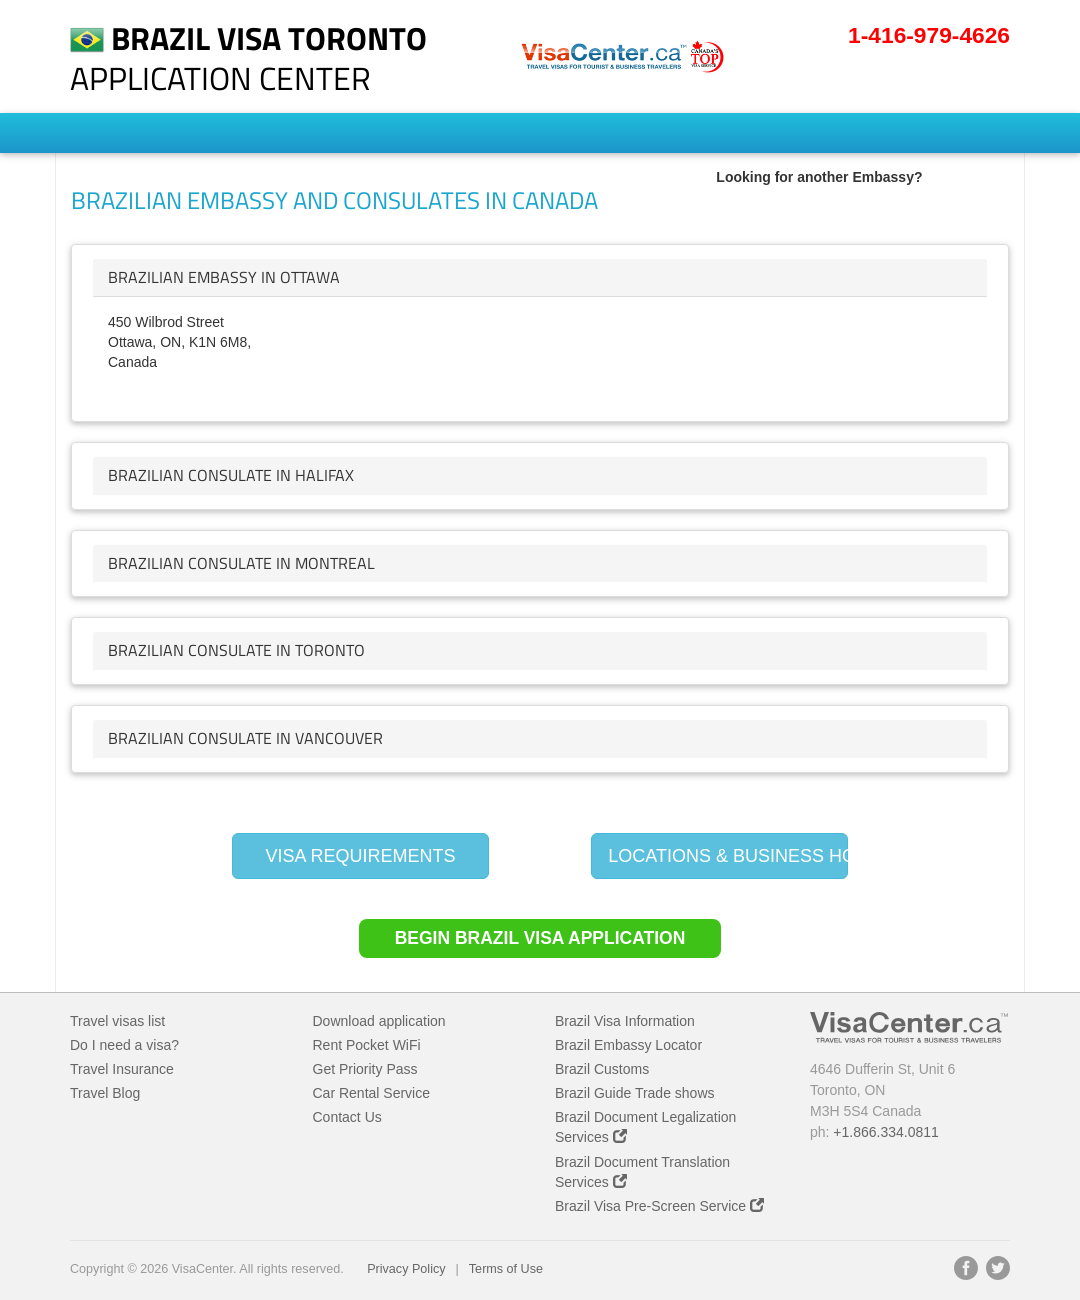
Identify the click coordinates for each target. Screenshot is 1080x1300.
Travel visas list (117, 1021)
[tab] (540, 278)
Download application (379, 1021)
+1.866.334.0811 (886, 1132)
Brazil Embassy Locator (628, 1045)
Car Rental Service (372, 1093)
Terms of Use (506, 1269)
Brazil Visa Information (625, 1021)
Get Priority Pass (365, 1069)
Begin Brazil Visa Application (540, 938)
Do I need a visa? (124, 1045)
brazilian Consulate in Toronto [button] (236, 650)
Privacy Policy (406, 1269)
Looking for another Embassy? (819, 177)
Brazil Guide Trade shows (635, 1093)
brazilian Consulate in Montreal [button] (241, 563)
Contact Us (347, 1117)
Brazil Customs (602, 1069)
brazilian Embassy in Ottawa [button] (224, 277)
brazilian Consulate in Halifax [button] (231, 475)
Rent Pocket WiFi (367, 1045)
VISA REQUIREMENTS (360, 856)
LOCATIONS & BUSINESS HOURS (727, 856)
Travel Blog (105, 1093)
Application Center (248, 58)
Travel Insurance (122, 1069)
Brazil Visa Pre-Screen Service (659, 1206)
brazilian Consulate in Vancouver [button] (245, 738)
